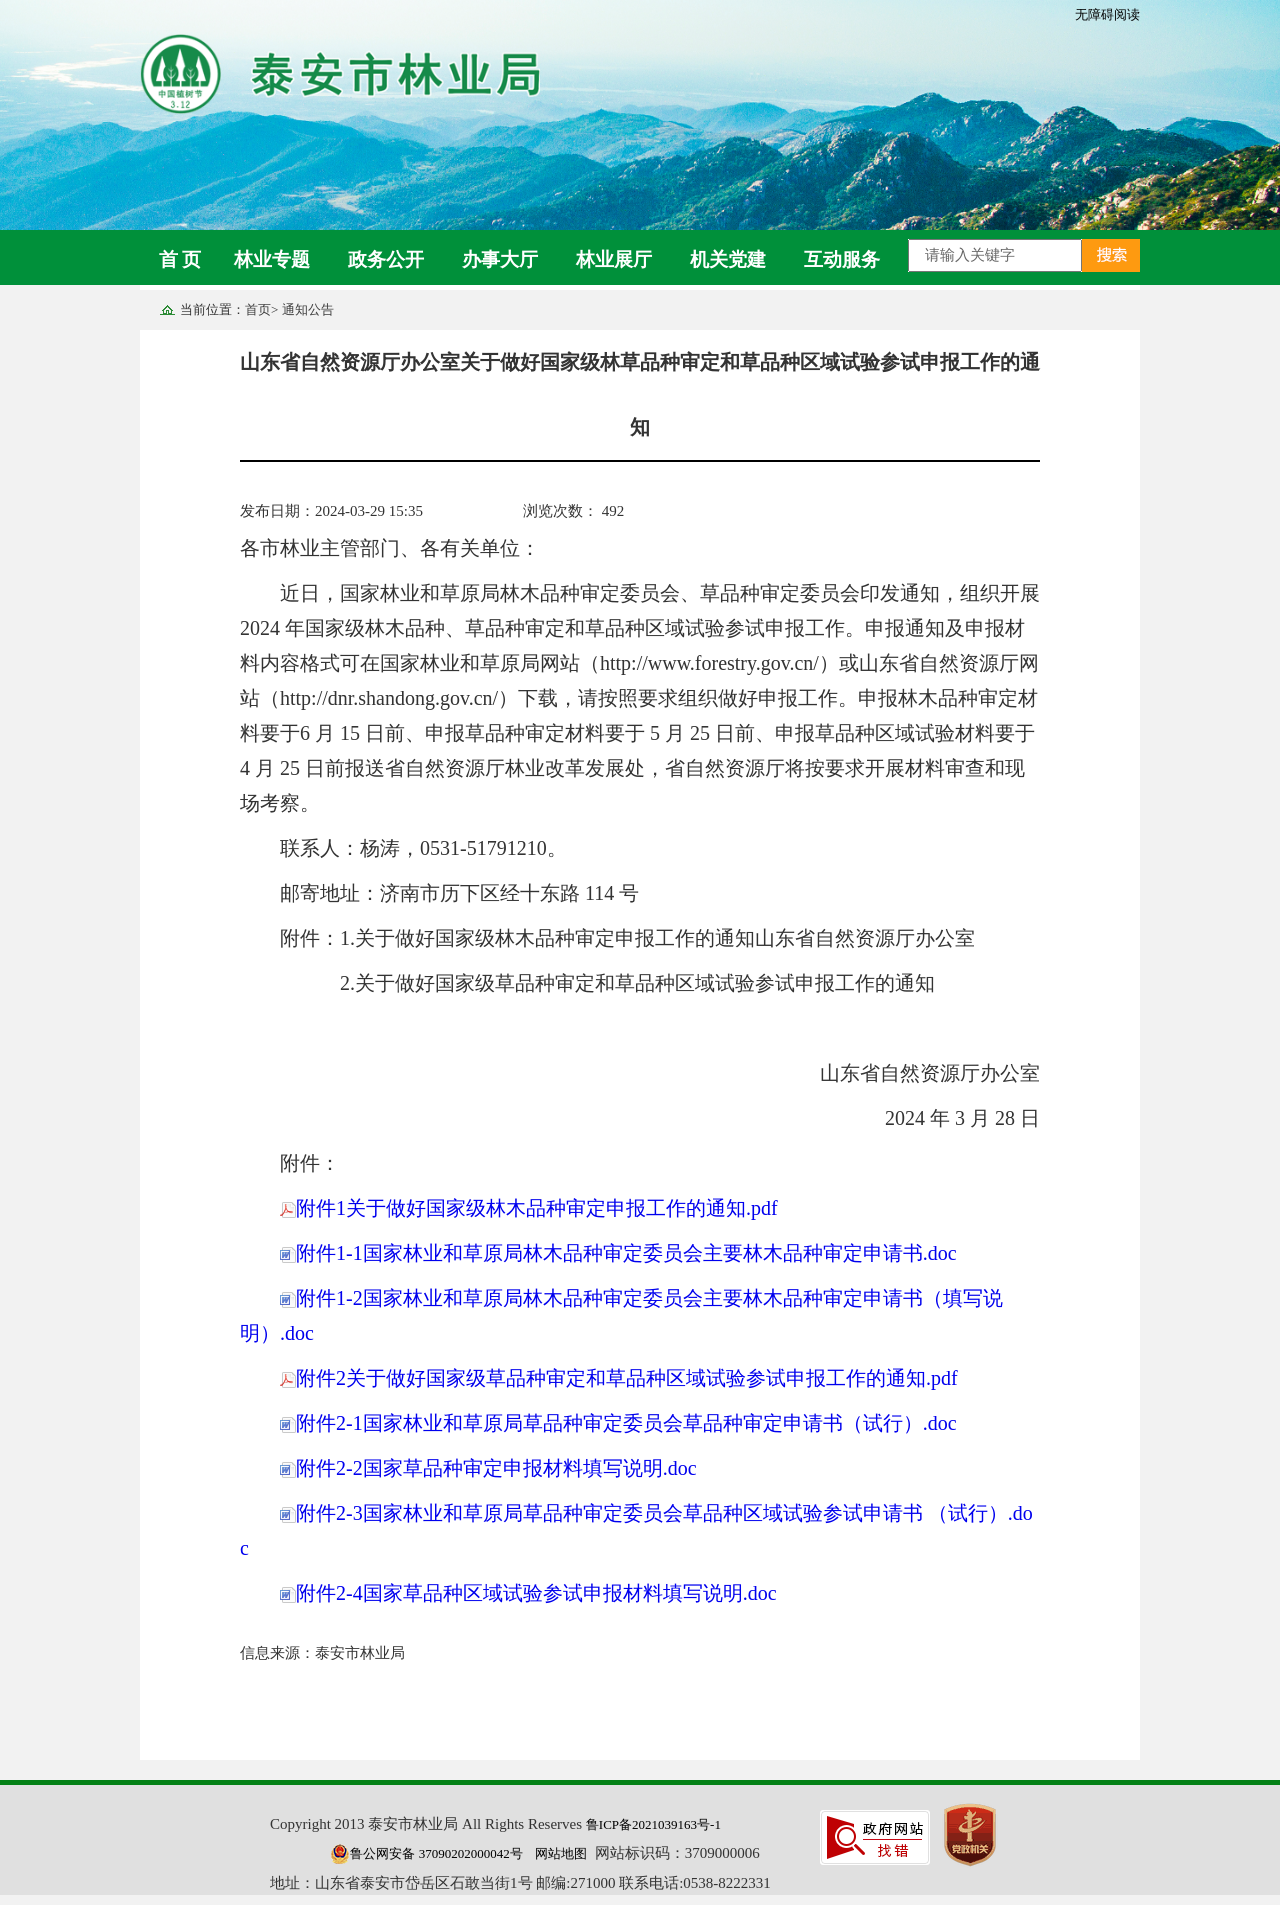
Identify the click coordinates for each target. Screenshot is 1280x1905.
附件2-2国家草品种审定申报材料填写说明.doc (488, 1468)
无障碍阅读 (1107, 14)
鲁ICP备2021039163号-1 (653, 1824)
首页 (258, 309)
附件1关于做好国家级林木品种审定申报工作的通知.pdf (529, 1208)
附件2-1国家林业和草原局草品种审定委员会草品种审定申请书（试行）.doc (618, 1423)
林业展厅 (614, 259)
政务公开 (386, 259)
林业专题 (272, 259)
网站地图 (561, 1853)
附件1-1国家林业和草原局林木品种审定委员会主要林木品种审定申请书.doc (618, 1253)
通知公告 (308, 309)
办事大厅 (500, 259)
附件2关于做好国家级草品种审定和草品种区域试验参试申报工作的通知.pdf (619, 1378)
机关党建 (728, 259)
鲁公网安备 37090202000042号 (426, 1854)
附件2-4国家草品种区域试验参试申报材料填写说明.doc (528, 1593)
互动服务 (842, 259)
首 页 (180, 259)
